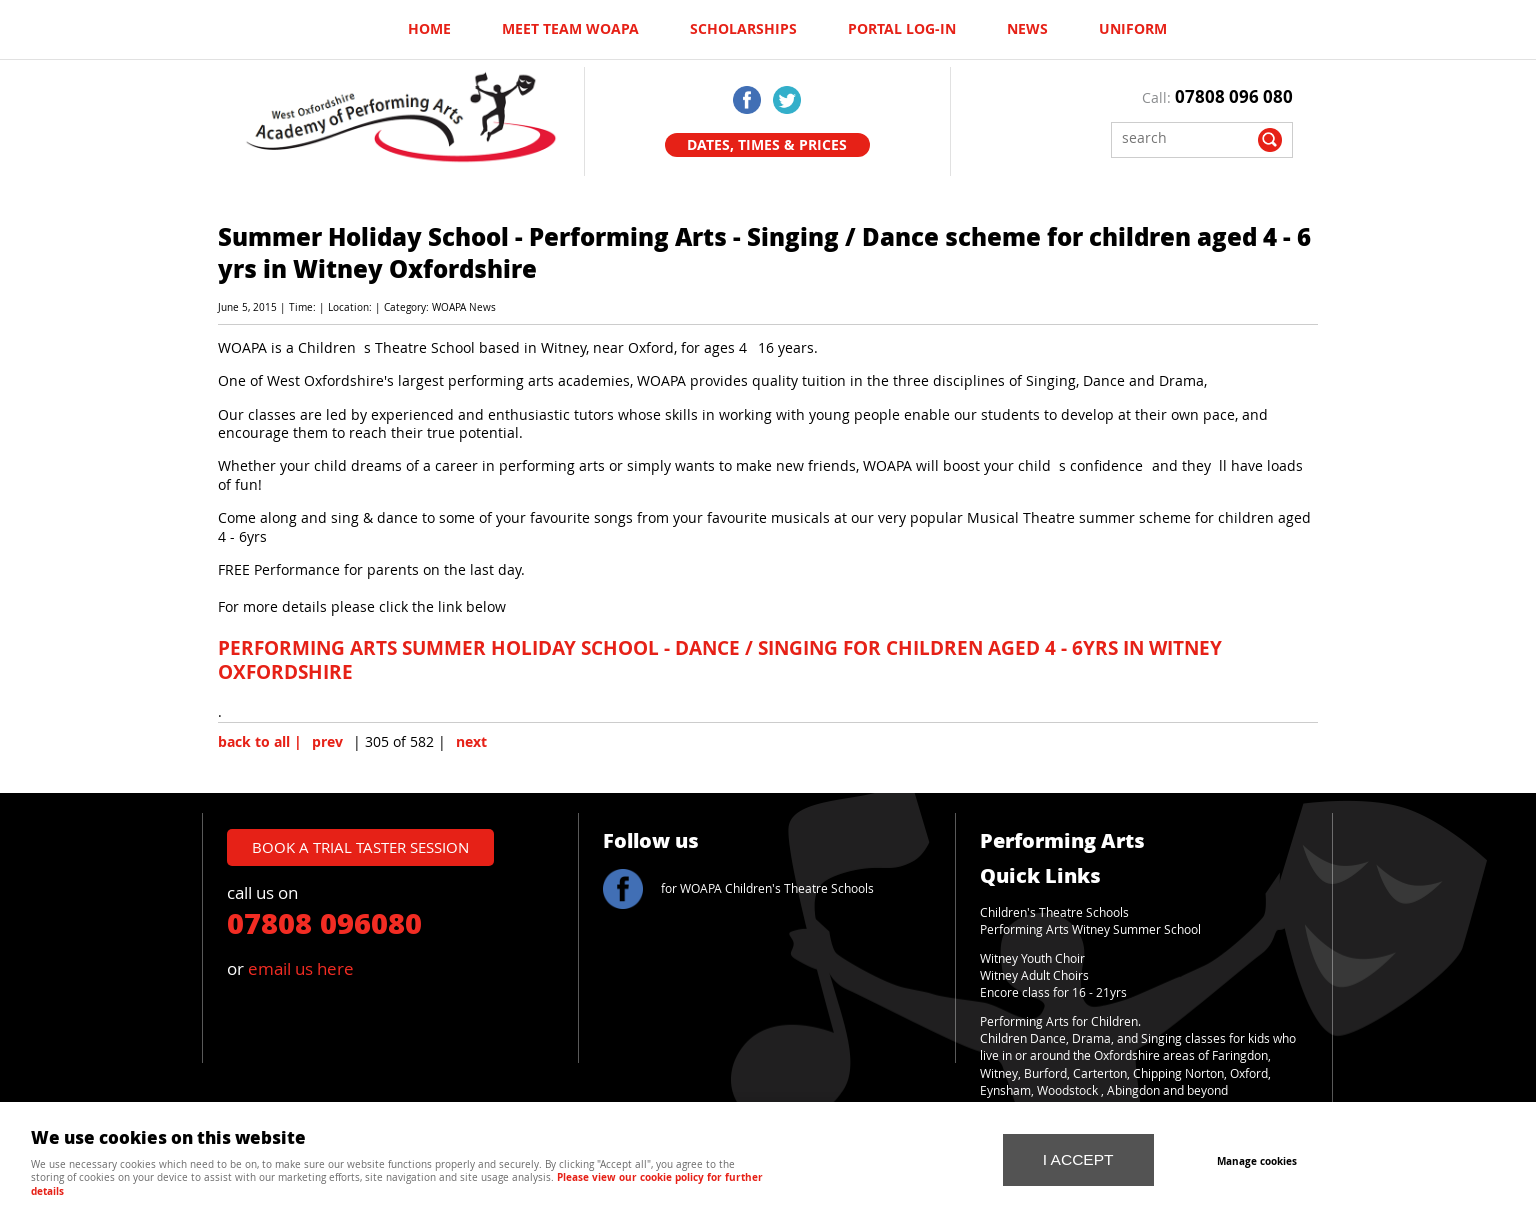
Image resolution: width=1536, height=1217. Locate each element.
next (471, 742)
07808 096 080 (1234, 96)
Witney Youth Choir (1032, 958)
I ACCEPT (1078, 1159)
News (1027, 29)
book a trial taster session (360, 847)
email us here (301, 968)
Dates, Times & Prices (767, 145)
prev (327, 742)
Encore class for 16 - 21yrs (1053, 992)
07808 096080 (324, 922)
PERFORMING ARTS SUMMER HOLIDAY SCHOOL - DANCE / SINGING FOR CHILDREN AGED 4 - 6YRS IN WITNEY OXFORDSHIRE (720, 660)
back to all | (260, 742)
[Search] (1187, 137)
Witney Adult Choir (1031, 975)
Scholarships (743, 29)
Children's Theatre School (1051, 912)
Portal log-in (902, 29)
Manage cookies (1257, 1161)
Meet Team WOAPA (570, 29)
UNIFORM (1133, 29)
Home (429, 29)
